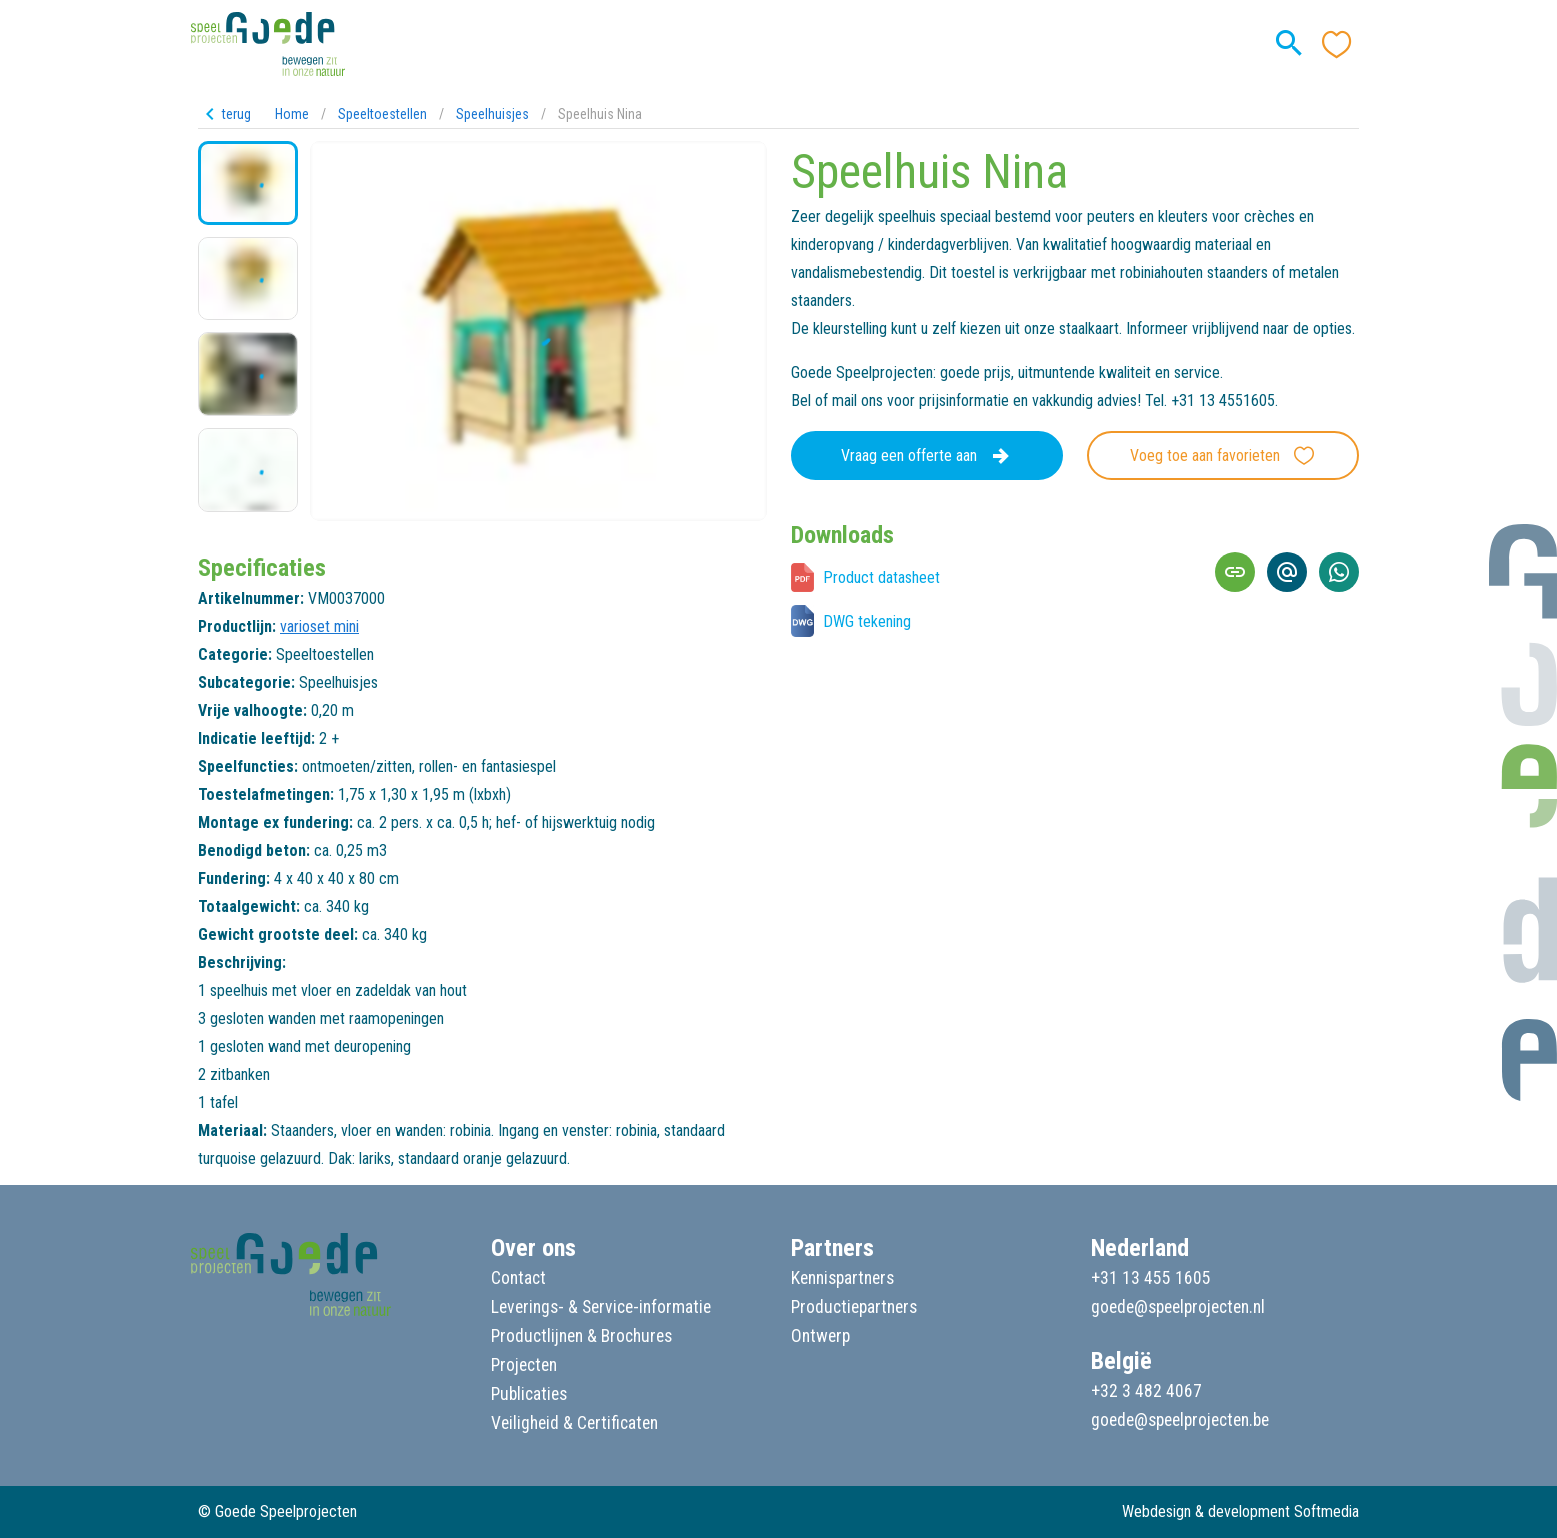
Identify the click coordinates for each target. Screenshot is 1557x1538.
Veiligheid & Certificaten (574, 1423)
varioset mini (319, 626)
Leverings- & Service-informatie (601, 1307)
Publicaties (529, 1394)
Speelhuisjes (492, 114)
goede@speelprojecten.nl (1178, 1307)
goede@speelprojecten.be (1180, 1420)
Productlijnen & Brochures (581, 1336)
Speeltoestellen (382, 114)
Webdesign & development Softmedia (1240, 1511)
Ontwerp (820, 1336)
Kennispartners (842, 1278)
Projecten (524, 1365)
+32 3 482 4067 (1146, 1391)
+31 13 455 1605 (1151, 1278)
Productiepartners (854, 1307)
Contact (518, 1278)
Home (292, 114)
